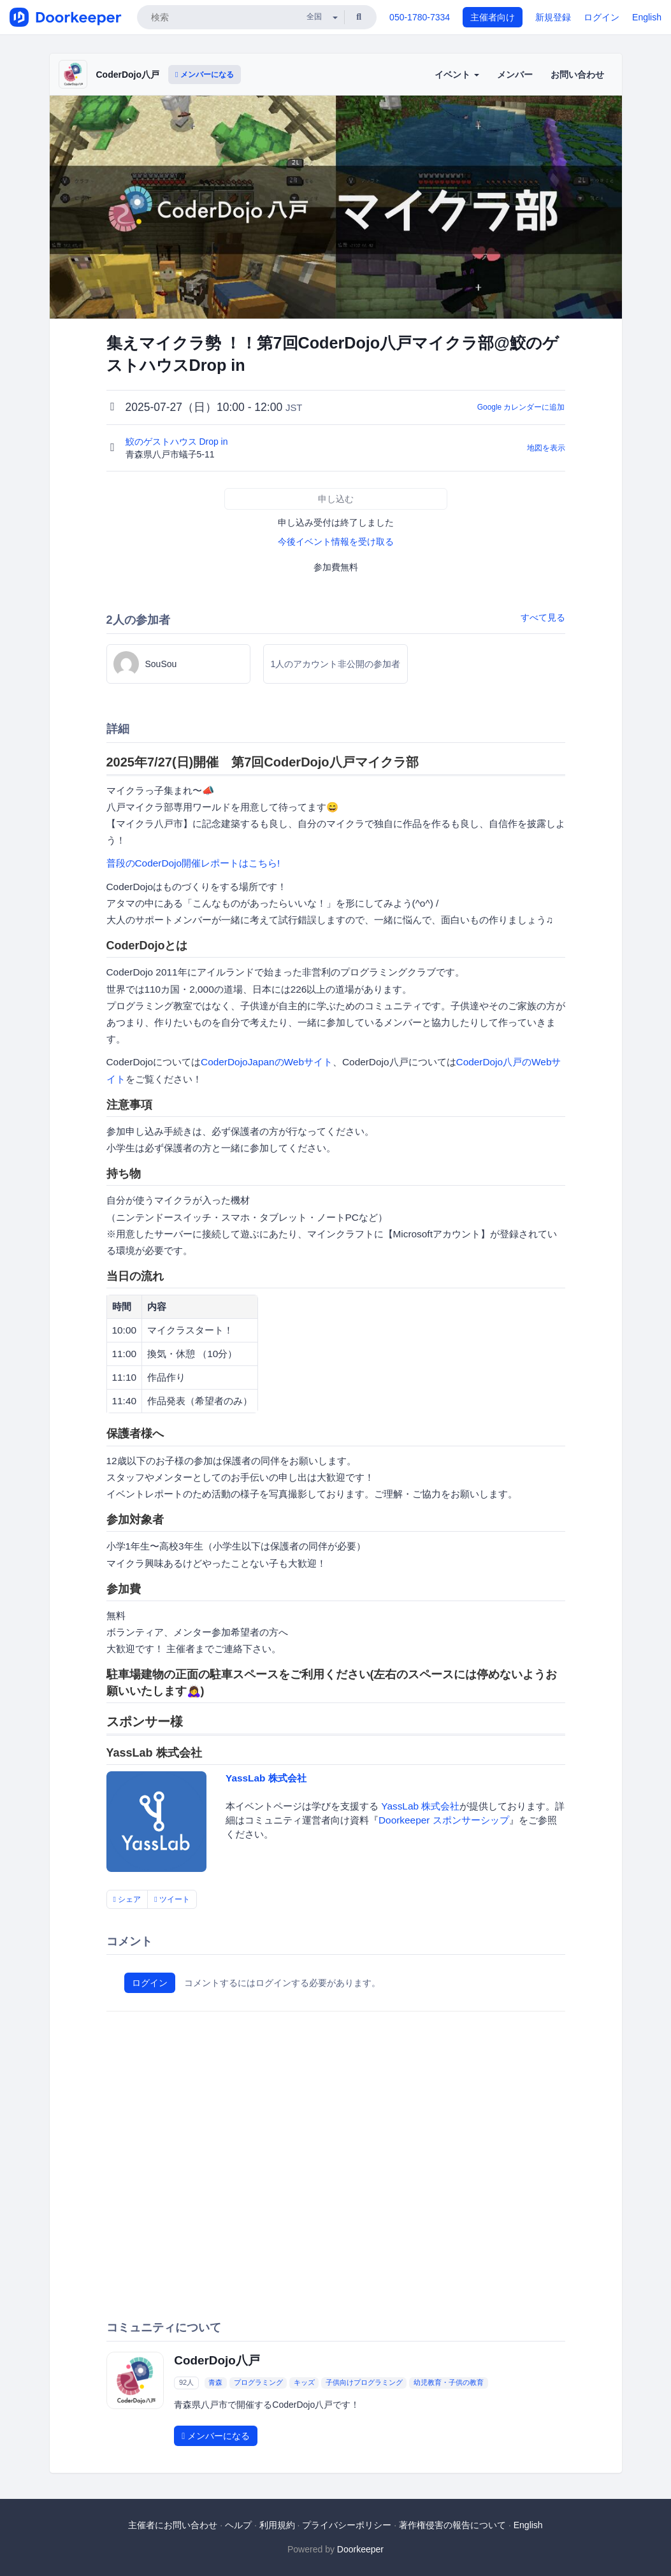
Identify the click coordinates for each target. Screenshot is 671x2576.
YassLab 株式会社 (266, 1778)
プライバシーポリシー (346, 2525)
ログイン (601, 17)
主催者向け (492, 17)
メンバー (515, 74)
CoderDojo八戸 (128, 74)
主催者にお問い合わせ (172, 2525)
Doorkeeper (360, 2549)
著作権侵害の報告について (452, 2525)
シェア (127, 1899)
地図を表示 (546, 447)
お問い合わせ (577, 74)
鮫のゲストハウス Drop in (178, 441)
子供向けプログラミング (364, 2383)
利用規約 (277, 2525)
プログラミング (258, 2383)
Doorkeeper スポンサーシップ (444, 1820)
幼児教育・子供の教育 (449, 2383)
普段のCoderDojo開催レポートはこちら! (193, 863)
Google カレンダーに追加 (521, 407)
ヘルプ (238, 2525)
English (646, 17)
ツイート (172, 1899)
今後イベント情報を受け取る (336, 541)
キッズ (304, 2383)
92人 (186, 2383)
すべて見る (543, 617)
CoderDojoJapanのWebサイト (267, 1061)
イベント (457, 74)
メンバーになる (204, 74)
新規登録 (553, 17)
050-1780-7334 (419, 17)
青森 (215, 2383)
